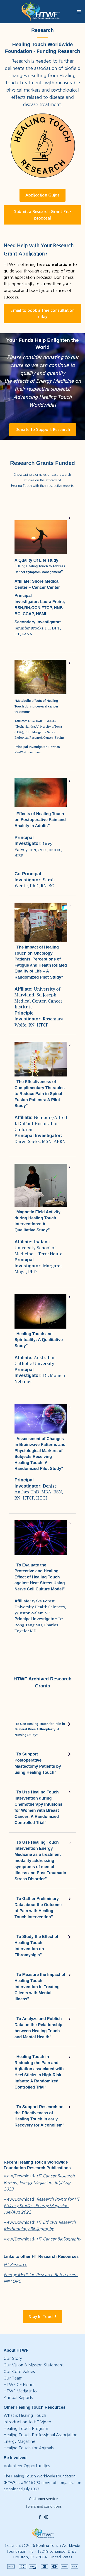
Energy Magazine (19, 2441)
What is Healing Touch (25, 2415)
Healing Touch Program (26, 2429)
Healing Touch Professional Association (41, 2435)
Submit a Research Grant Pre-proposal (42, 215)
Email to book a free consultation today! (42, 313)
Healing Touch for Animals (29, 2448)
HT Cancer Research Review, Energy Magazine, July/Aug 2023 (39, 2182)
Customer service (43, 2498)
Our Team (13, 2378)
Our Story (13, 2358)
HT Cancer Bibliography (58, 2239)
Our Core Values (19, 2372)
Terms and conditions (43, 2506)
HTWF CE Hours (19, 2385)
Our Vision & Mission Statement (34, 2365)
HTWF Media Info (20, 2391)
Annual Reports (18, 2398)
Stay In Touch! (42, 2317)
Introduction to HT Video (27, 2422)
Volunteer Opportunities (27, 2466)
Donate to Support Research (42, 430)
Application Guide (42, 195)
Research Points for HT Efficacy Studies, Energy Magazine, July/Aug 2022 (42, 2205)
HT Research (15, 2265)
